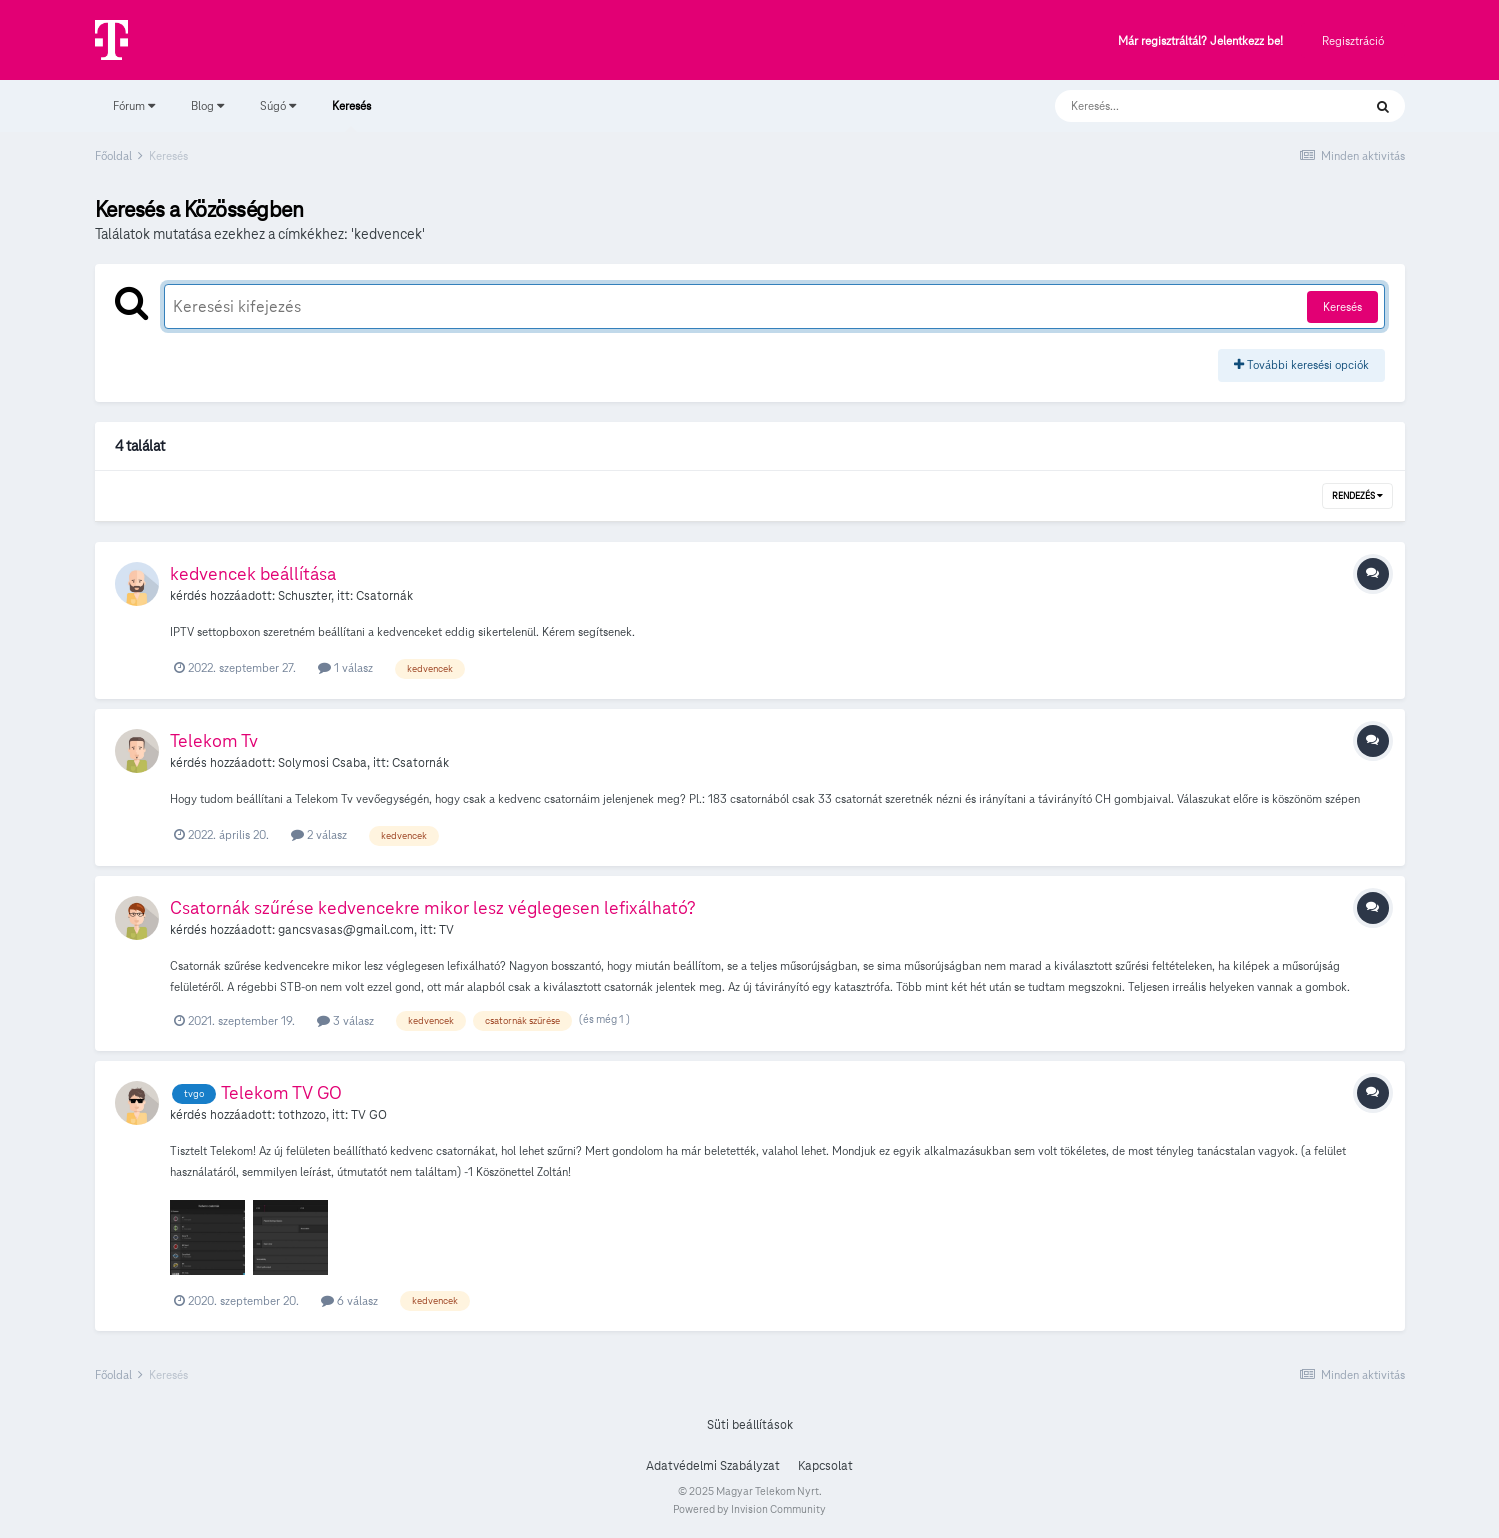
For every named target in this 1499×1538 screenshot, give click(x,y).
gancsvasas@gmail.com (346, 930)
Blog (207, 105)
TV (446, 930)
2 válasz (319, 834)
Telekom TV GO (281, 1092)
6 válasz (349, 1300)
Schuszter (304, 596)
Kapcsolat (825, 1466)
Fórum (134, 105)
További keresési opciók (1301, 364)
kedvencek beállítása (253, 573)
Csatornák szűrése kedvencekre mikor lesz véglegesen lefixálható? (433, 907)
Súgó (278, 105)
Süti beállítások (750, 1425)
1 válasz (345, 667)
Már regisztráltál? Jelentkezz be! (1200, 41)
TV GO (369, 1115)
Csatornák (384, 596)
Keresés (351, 115)
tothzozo (302, 1115)
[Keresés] (1188, 106)
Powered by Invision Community (749, 1509)
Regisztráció (1353, 40)
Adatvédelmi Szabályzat (713, 1466)
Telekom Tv (214, 740)
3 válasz (345, 1020)
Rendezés (1357, 496)
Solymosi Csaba (322, 763)
